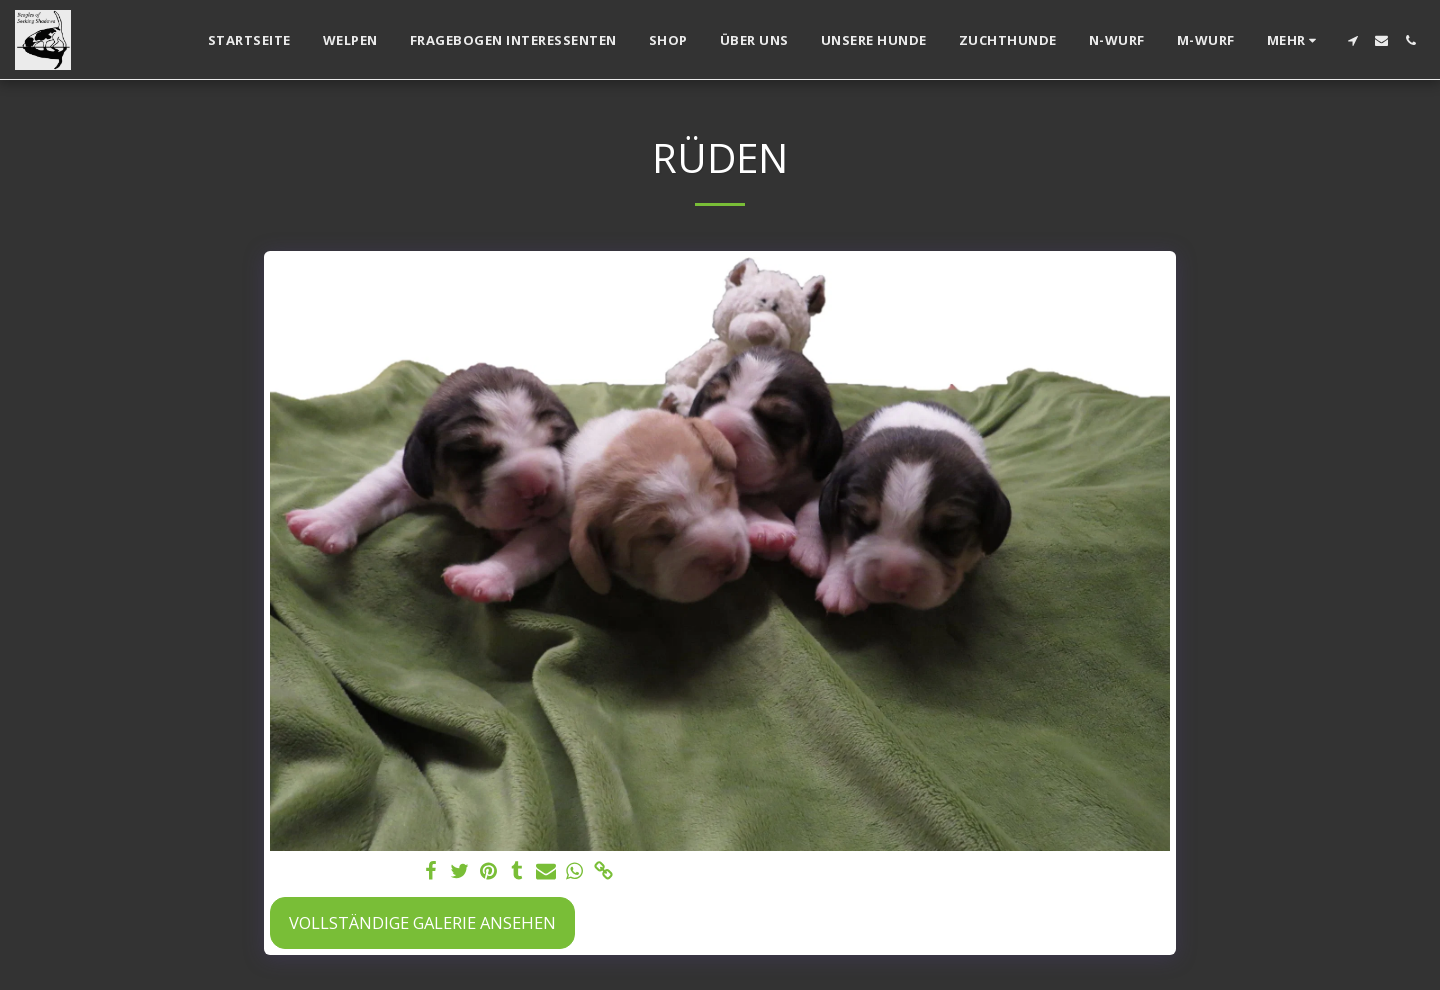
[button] (1352, 40)
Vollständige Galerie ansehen (422, 922)
